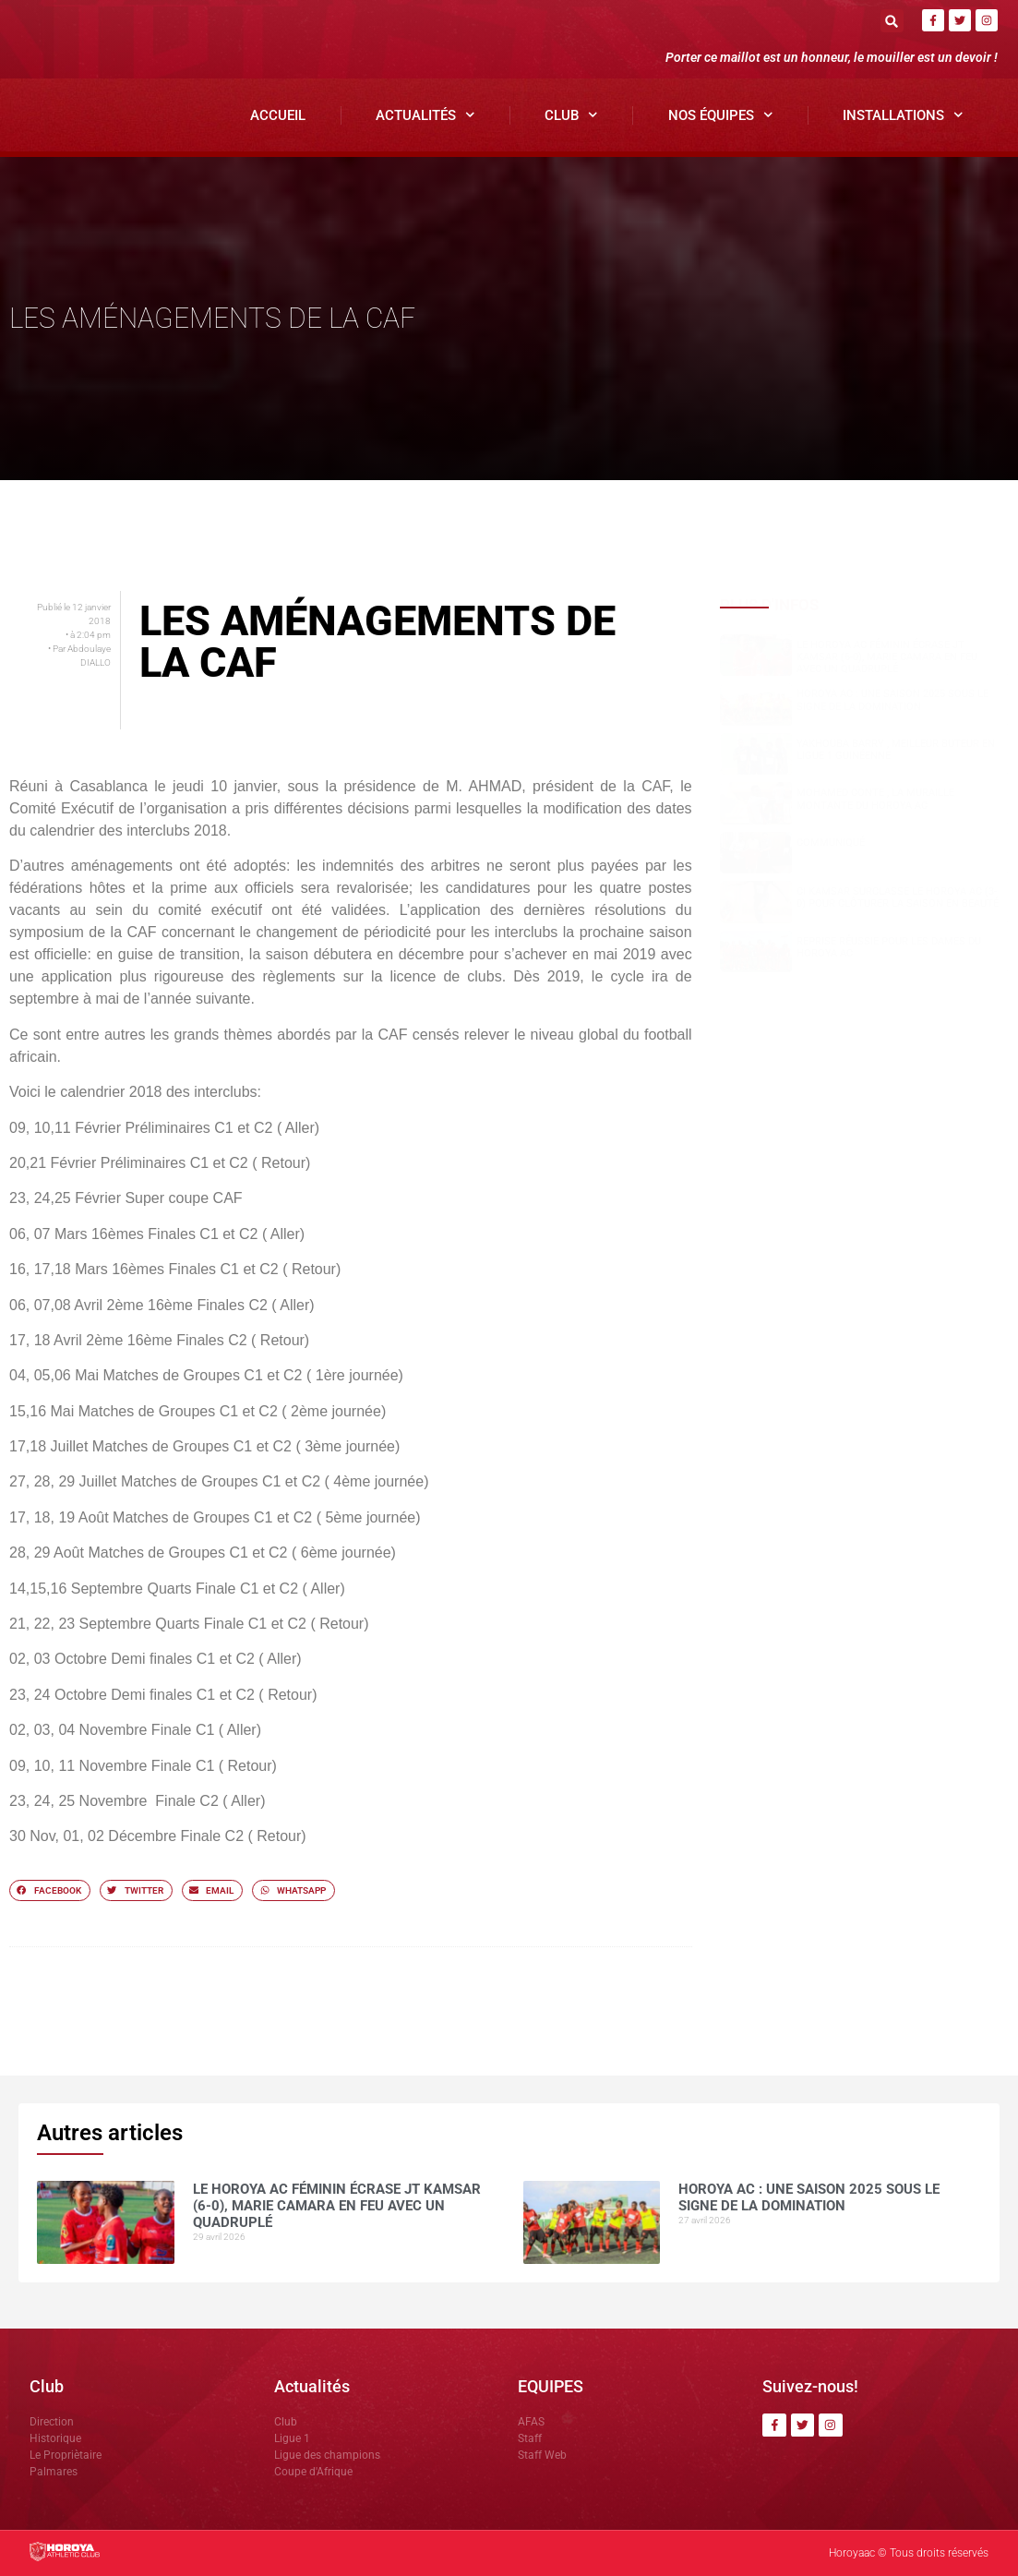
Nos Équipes (720, 115)
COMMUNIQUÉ (830, 843)
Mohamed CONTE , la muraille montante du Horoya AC (875, 799)
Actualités (425, 115)
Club (571, 115)
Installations (903, 115)
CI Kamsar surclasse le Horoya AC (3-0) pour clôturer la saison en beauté (897, 897)
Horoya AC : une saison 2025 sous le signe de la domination (892, 700)
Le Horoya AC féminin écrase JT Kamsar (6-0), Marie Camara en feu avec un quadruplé (886, 657)
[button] (892, 20)
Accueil (277, 115)
